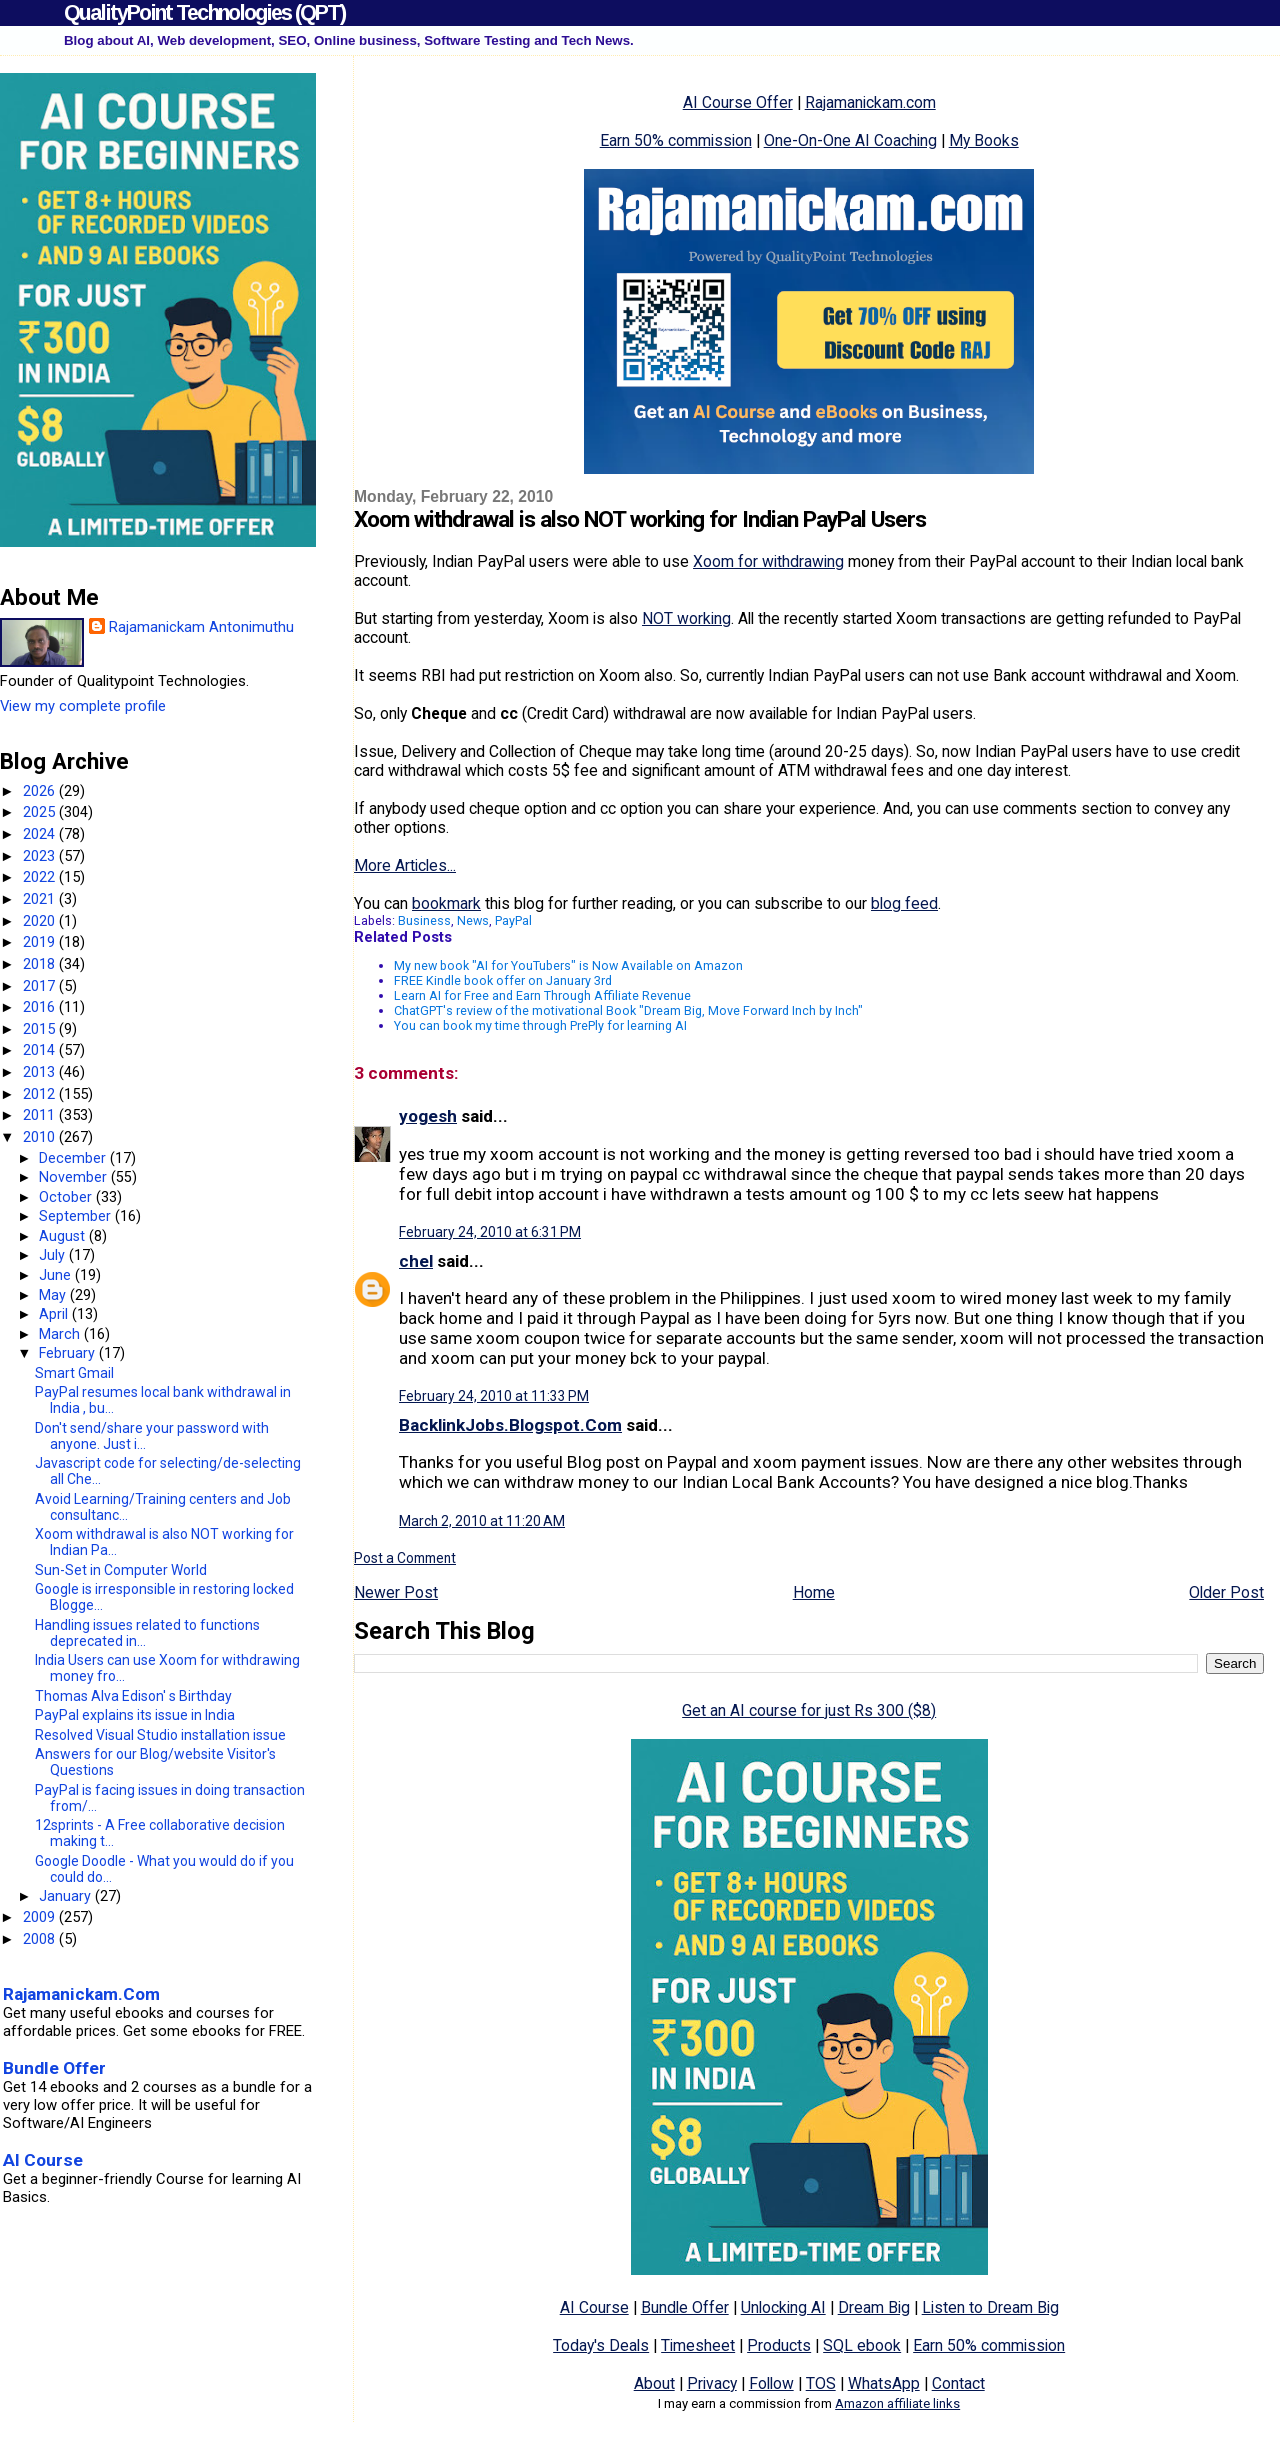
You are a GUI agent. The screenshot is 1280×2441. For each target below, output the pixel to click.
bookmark (446, 903)
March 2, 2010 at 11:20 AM (482, 1521)
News (473, 920)
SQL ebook (862, 2345)
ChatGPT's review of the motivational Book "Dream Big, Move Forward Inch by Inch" (628, 1010)
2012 (41, 1094)
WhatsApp (884, 2383)
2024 (41, 834)
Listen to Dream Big (990, 2307)
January (67, 1896)
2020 (41, 921)
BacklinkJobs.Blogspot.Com (510, 1425)
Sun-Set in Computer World (121, 1570)
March (61, 1334)
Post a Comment (405, 1558)
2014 (41, 1050)
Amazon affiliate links (897, 2403)
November (75, 1177)
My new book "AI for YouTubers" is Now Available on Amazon (568, 965)
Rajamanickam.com (870, 102)
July (54, 1255)
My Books (984, 140)
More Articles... (405, 865)
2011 (41, 1115)
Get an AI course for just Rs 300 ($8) (809, 1710)
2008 (41, 1939)
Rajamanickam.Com (81, 1994)
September (77, 1216)
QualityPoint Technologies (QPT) (204, 12)
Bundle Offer (685, 2307)
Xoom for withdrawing (768, 561)
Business (424, 920)
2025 (41, 812)
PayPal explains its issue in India (135, 1715)
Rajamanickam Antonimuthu (201, 627)
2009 (41, 1917)
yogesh (428, 1116)
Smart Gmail (74, 1373)
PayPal (513, 920)
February (69, 1353)
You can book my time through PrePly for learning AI (540, 1025)
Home (814, 1592)
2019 (41, 942)
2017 (41, 986)
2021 (41, 899)
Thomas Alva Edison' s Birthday (133, 1696)
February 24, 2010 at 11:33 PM (494, 1396)
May (54, 1295)
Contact (958, 2383)
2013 (41, 1072)
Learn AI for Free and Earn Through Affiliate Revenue (542, 995)
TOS (821, 2383)
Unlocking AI (783, 2307)
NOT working (686, 618)
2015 (41, 1029)
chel (416, 1261)
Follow (771, 2383)
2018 (41, 964)
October (67, 1197)
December (74, 1158)
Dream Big (874, 2307)
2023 (41, 856)
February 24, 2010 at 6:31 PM (490, 1232)
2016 (41, 1007)
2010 (41, 1137)
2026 (41, 791)
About (654, 2383)
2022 (41, 877)
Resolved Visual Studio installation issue (160, 1735)
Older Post (1226, 1592)
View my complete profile (83, 706)
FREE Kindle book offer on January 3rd (503, 980)
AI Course (594, 2307)
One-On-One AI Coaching (850, 140)
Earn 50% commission (676, 140)
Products (779, 2345)
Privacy (712, 2383)
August (64, 1236)
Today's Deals (601, 2345)
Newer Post (396, 1592)
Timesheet (698, 2345)
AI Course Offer (738, 102)
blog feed (904, 903)
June (57, 1275)
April (55, 1314)
